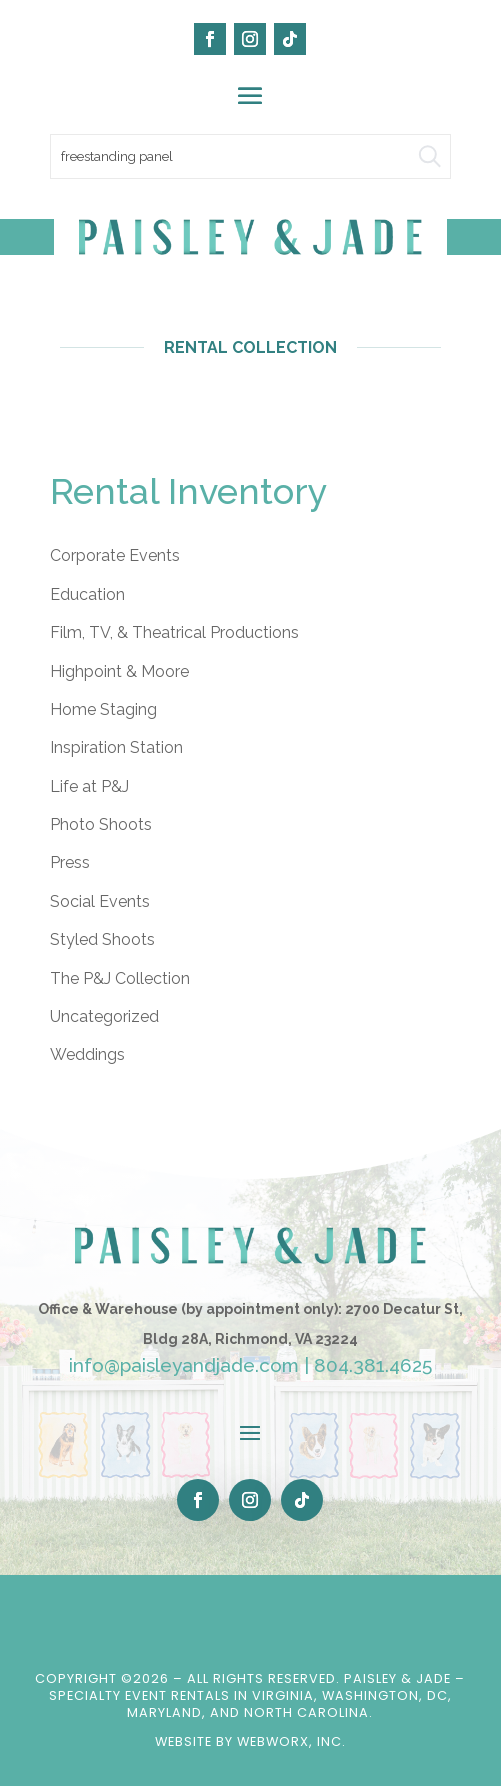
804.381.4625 (373, 1365)
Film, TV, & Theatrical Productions (174, 632)
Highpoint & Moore (119, 671)
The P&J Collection (120, 978)
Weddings (87, 1054)
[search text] (250, 156)
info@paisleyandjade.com (184, 1365)
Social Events (100, 901)
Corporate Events (115, 555)
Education (87, 594)
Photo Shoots (101, 824)
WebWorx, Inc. (291, 1741)
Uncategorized (104, 1016)
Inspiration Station (116, 747)
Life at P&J (89, 786)
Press (70, 862)
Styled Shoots (102, 939)
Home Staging (103, 709)
